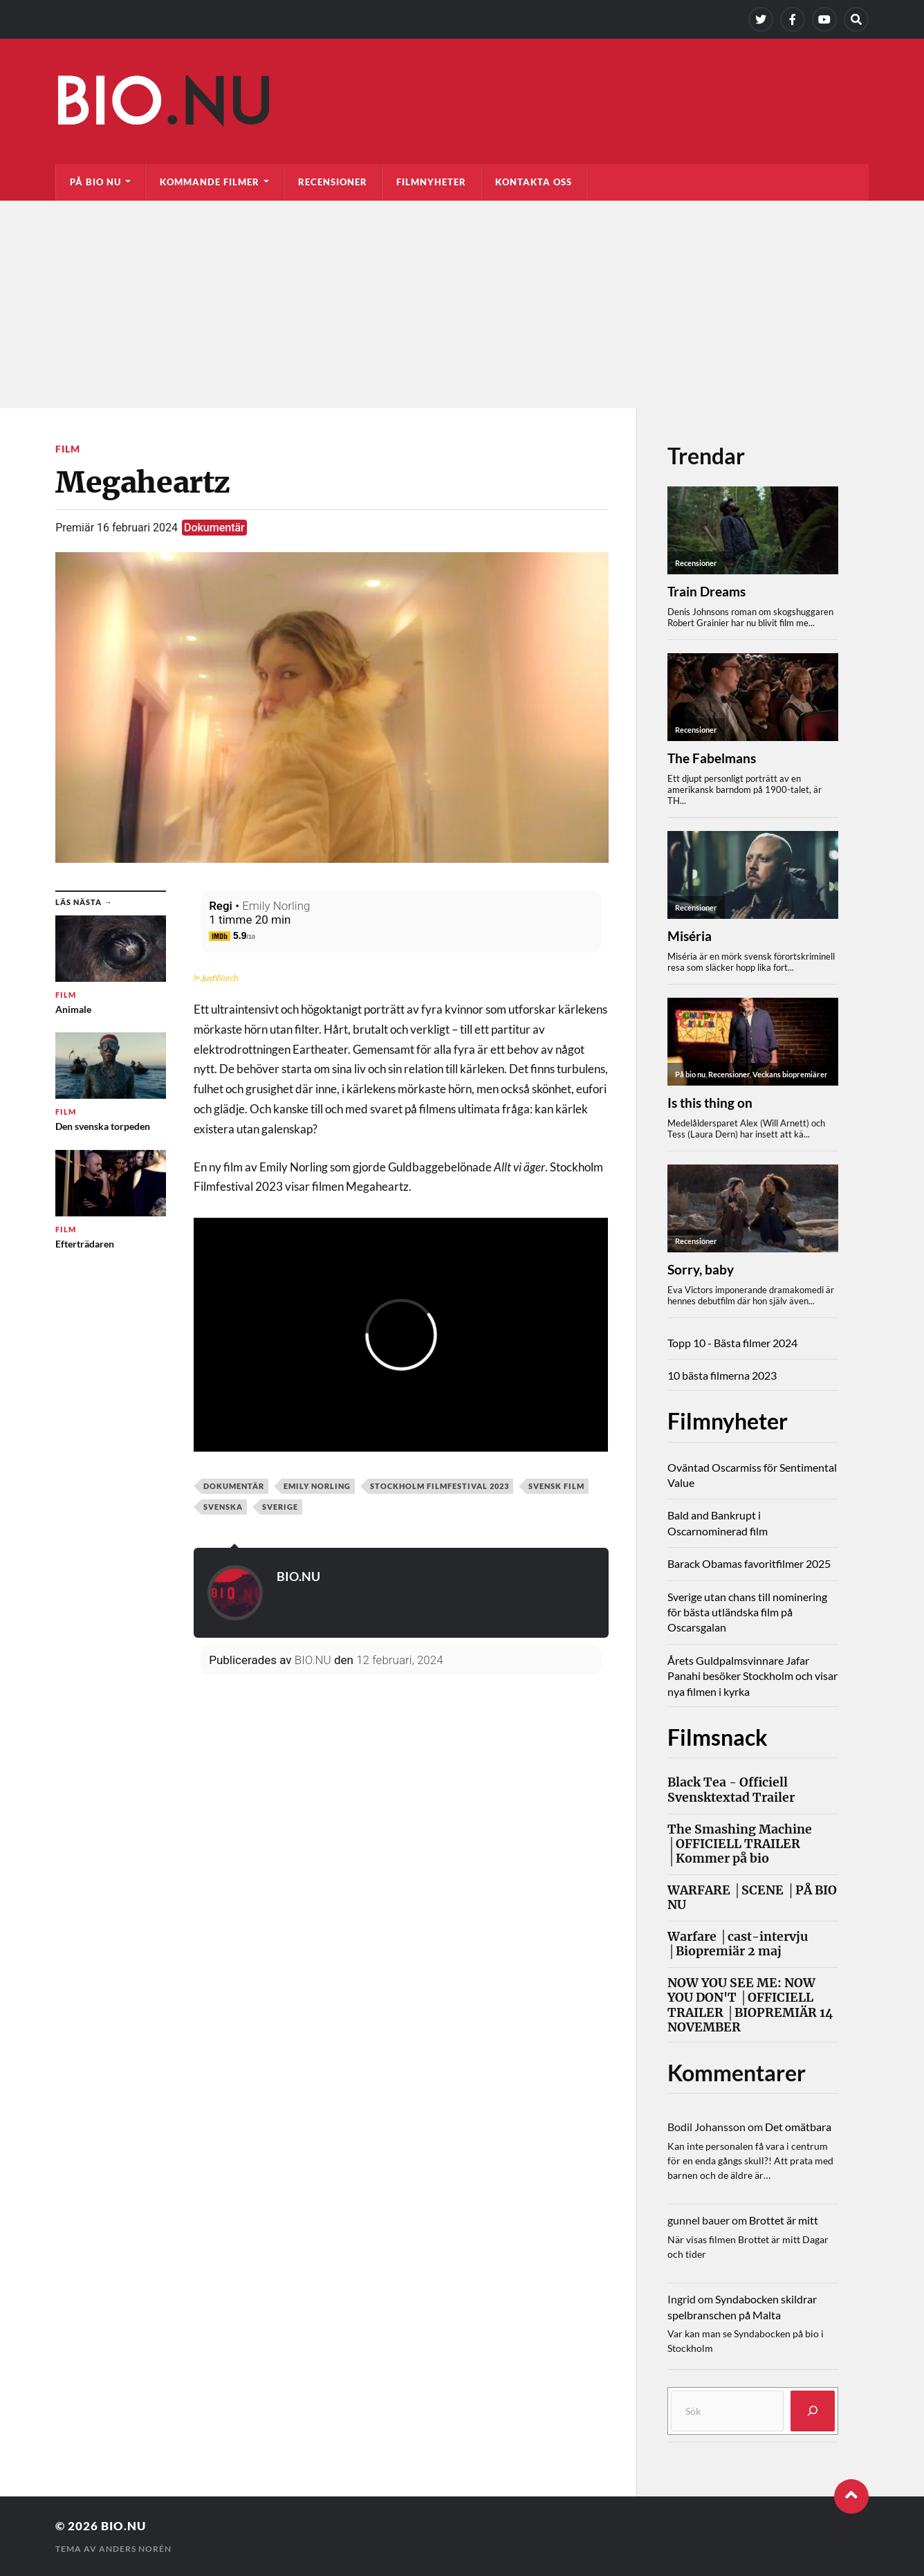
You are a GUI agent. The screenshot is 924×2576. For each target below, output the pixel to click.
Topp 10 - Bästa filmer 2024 (732, 1342)
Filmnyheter (431, 182)
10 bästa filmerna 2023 (722, 1375)
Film (67, 449)
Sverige (280, 1506)
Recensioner (332, 182)
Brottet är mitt (783, 2220)
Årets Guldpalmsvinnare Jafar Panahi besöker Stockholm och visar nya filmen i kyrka (752, 1676)
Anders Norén (135, 2548)
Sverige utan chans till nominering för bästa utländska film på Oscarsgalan (747, 1612)
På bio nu (95, 182)
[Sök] (813, 2411)
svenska (223, 1506)
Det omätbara (798, 2126)
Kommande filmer (209, 182)
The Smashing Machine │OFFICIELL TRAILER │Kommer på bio (739, 1844)
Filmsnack (717, 1737)
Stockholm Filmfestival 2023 (439, 1485)
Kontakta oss (533, 182)
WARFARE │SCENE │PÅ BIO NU (752, 1897)
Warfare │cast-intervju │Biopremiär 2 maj (737, 1944)
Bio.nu (123, 2526)
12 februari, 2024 (399, 1660)
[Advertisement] (462, 304)
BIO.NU (298, 1576)
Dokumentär (214, 527)
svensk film (556, 1485)
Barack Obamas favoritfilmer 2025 (749, 1563)
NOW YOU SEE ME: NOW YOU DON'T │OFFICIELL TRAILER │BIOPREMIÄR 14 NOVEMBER (750, 2005)
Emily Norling (276, 906)
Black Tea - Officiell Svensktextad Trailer (731, 1790)
